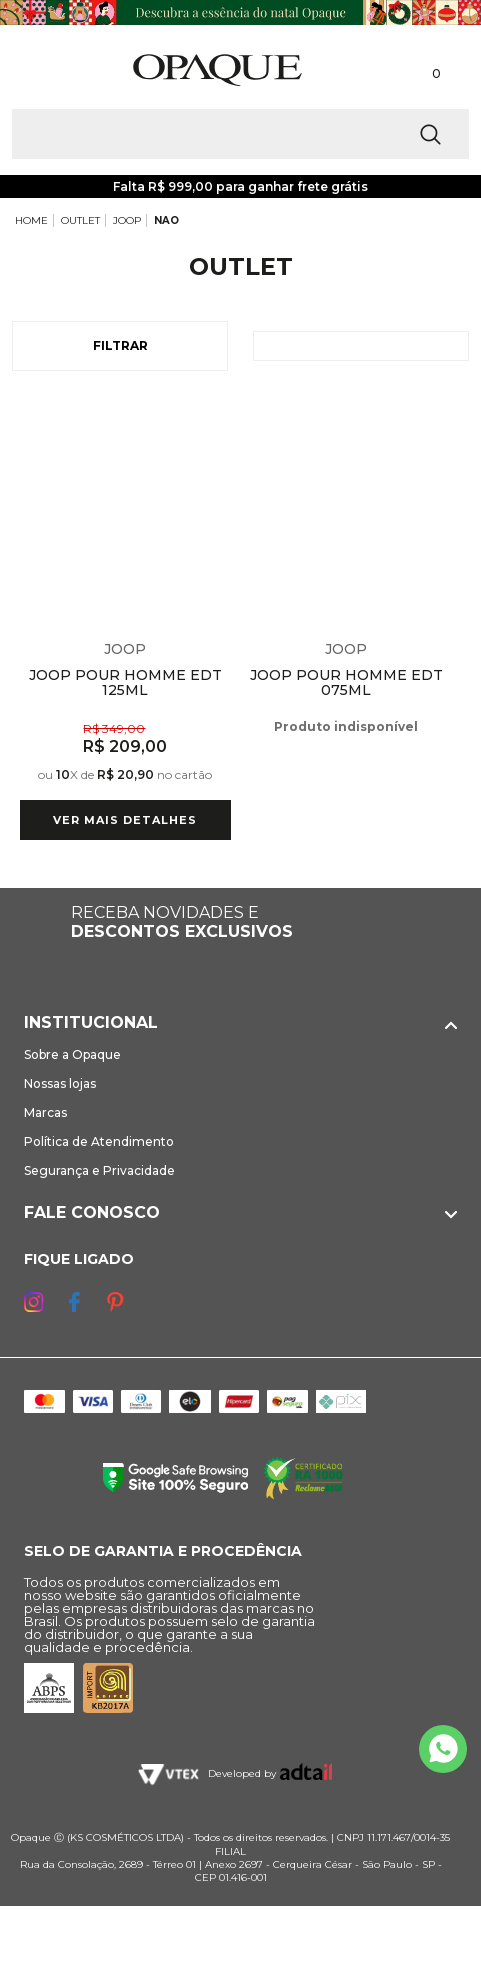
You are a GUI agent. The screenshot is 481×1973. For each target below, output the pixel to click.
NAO (166, 220)
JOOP (127, 220)
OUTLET (80, 220)
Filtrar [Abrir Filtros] (120, 345)
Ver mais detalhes (125, 820)
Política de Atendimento (99, 1141)
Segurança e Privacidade (99, 1170)
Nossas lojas (60, 1083)
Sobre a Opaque (72, 1054)
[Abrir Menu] (48, 69)
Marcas (45, 1112)
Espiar (219, 413)
